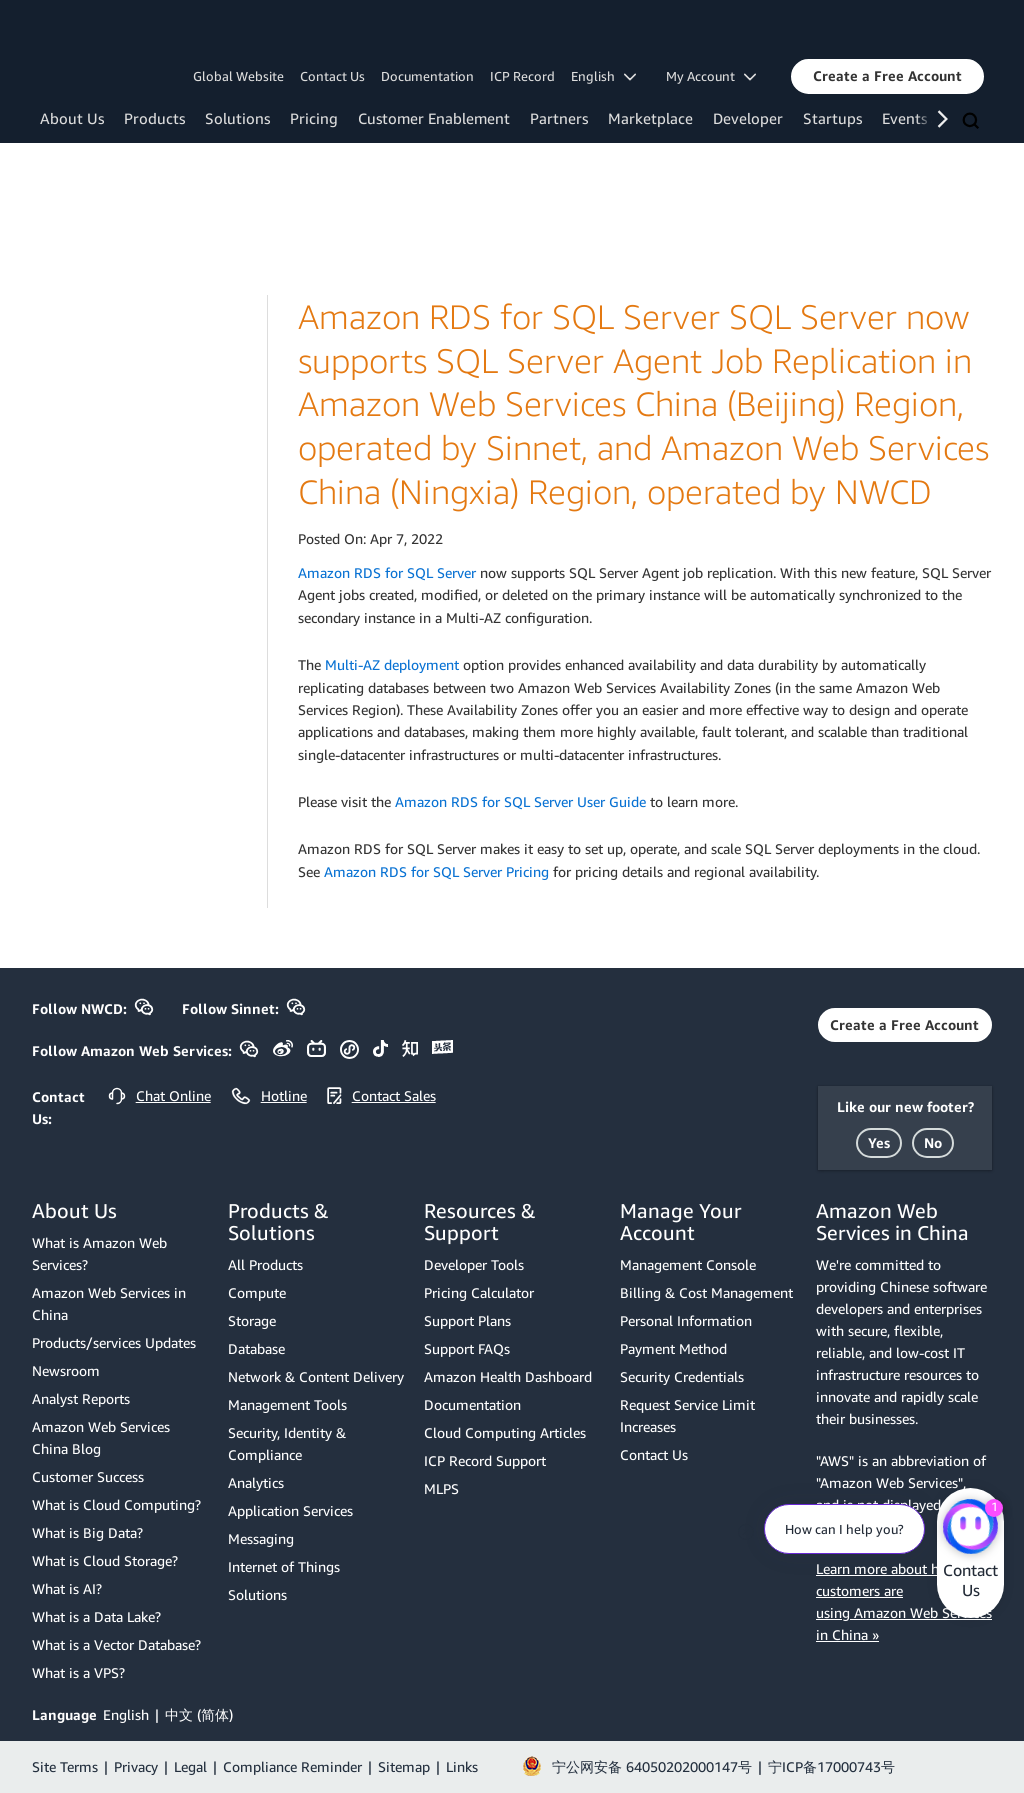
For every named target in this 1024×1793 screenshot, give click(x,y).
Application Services (290, 1510)
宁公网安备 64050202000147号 (652, 1766)
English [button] (603, 76)
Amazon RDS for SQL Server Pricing (436, 871)
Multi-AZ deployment (392, 664)
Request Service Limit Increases (687, 1415)
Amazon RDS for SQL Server (387, 572)
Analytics (256, 1482)
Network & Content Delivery (316, 1376)
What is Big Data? (87, 1532)
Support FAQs (467, 1348)
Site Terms (65, 1766)
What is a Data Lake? (96, 1616)
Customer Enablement (434, 118)
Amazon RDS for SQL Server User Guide (520, 801)
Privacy (136, 1766)
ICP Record (522, 76)
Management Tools (287, 1404)
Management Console (688, 1264)
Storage (252, 1320)
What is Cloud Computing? (116, 1504)
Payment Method (673, 1348)
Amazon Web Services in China (109, 1303)
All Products (265, 1264)
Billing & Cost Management (706, 1292)
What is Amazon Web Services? (99, 1253)
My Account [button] (711, 76)
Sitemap (404, 1766)
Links (462, 1766)
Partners (559, 118)
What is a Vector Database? (116, 1644)
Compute (257, 1292)
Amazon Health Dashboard (508, 1376)
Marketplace (650, 118)
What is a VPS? (78, 1672)
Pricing (314, 118)
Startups (832, 118)
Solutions (237, 118)
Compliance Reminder (292, 1766)
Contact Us (332, 76)
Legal (190, 1766)
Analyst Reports (81, 1398)
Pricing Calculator (479, 1292)
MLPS (441, 1488)
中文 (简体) (199, 1714)
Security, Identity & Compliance (287, 1443)
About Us (72, 118)
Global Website (238, 76)
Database (256, 1348)
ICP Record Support (485, 1460)
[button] (887, 76)
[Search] (973, 122)
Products (154, 118)
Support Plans (467, 1320)
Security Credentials (682, 1376)
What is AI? (67, 1588)
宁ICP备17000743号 (831, 1766)
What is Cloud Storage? (105, 1560)
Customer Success (88, 1476)
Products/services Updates (114, 1342)
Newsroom (66, 1370)
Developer (748, 118)
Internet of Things (284, 1566)
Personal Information (686, 1320)
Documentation (427, 76)
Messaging (261, 1538)
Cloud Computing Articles (505, 1432)
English (126, 1714)
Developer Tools (474, 1264)
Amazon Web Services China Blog (101, 1437)
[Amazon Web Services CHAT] (970, 1528)
